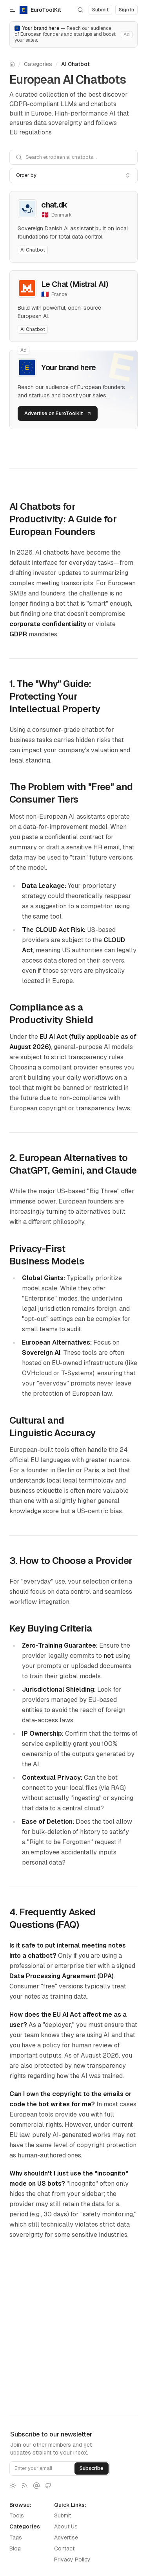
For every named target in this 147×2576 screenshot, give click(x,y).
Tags (15, 2537)
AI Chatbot (75, 64)
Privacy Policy (72, 2559)
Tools (16, 2515)
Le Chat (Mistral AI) (74, 284)
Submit (62, 2515)
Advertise (66, 2537)
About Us (66, 2526)
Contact (64, 2548)
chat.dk (54, 205)
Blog (15, 2548)
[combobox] (73, 175)
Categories (38, 64)
